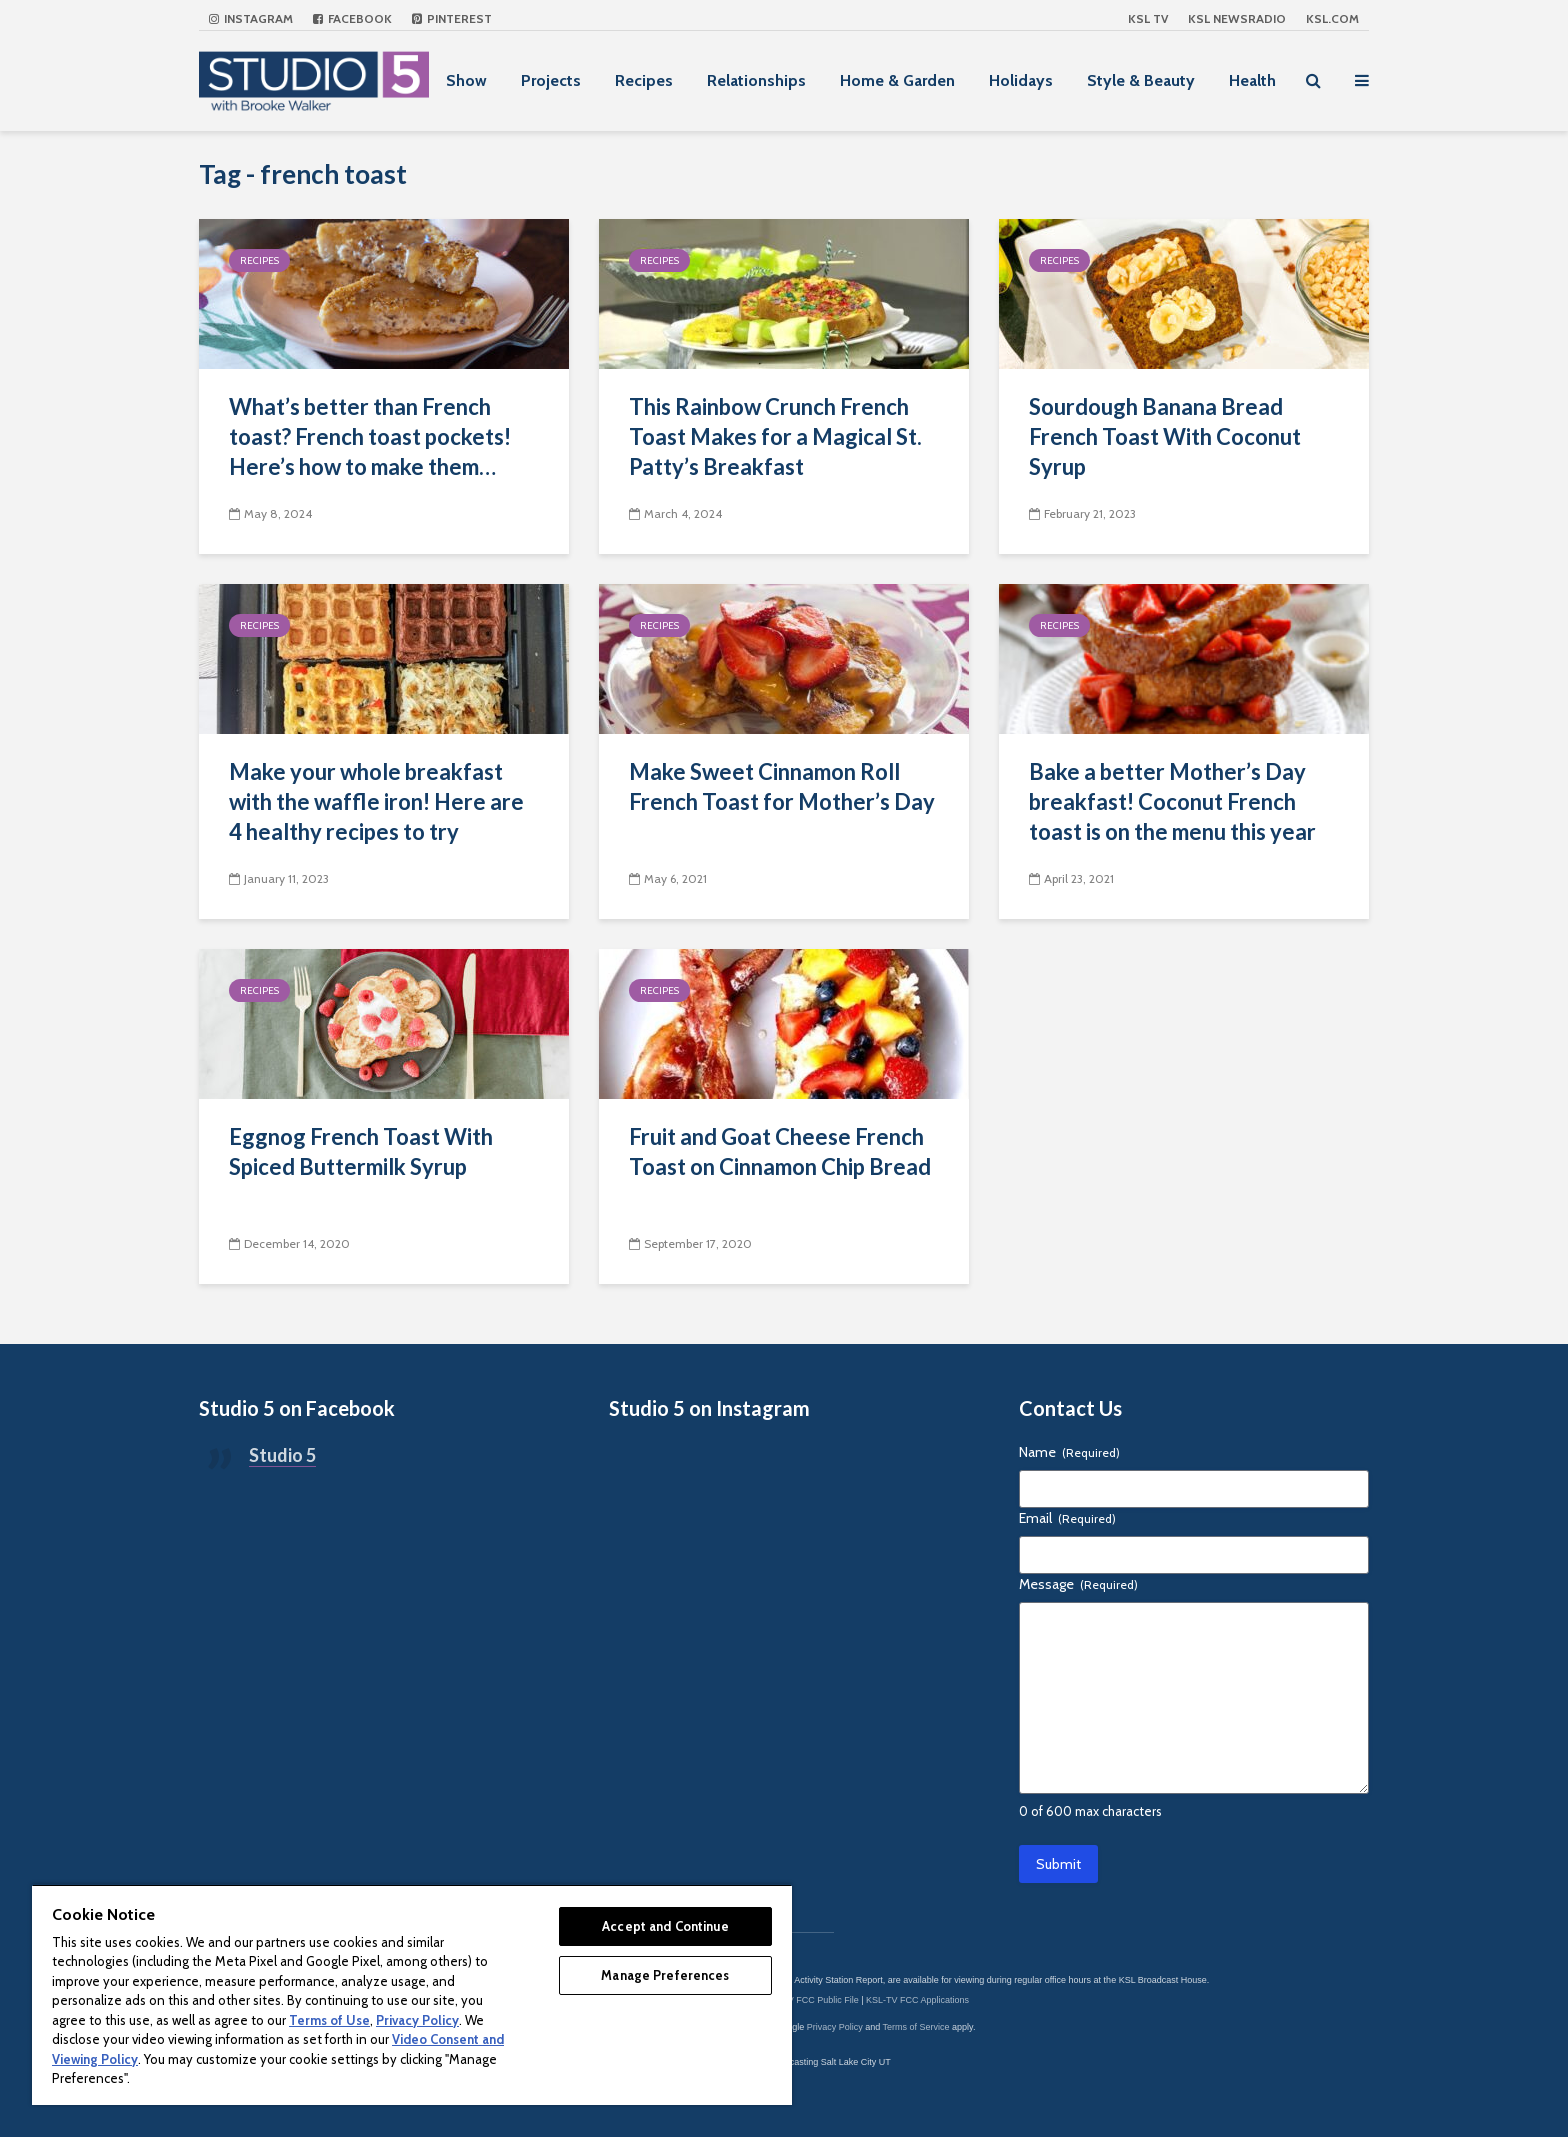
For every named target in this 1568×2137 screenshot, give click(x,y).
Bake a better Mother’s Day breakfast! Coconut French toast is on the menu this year (1172, 801)
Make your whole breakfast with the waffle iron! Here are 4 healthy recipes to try (376, 801)
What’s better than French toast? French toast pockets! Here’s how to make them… (370, 436)
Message (1078, 1584)
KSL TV (1148, 18)
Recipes (644, 80)
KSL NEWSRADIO (1237, 18)
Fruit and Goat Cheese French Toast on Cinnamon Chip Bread (780, 1151)
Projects (551, 80)
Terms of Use (329, 2020)
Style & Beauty (1141, 80)
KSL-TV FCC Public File (810, 2000)
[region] (412, 1994)
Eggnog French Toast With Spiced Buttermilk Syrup (361, 1151)
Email (1067, 1518)
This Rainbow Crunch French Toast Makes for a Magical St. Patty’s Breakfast (775, 436)
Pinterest (452, 18)
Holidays (1021, 80)
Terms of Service (916, 2027)
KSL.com (1332, 18)
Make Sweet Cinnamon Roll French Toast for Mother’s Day (782, 786)
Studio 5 (282, 1455)
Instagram (251, 18)
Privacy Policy (835, 2027)
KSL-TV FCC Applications (917, 2000)
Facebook (352, 18)
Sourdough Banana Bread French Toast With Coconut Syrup (1165, 436)
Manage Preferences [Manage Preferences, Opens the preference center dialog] (665, 1975)
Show (466, 80)
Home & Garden (897, 80)
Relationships (756, 80)
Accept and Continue (665, 1926)
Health (1252, 80)
